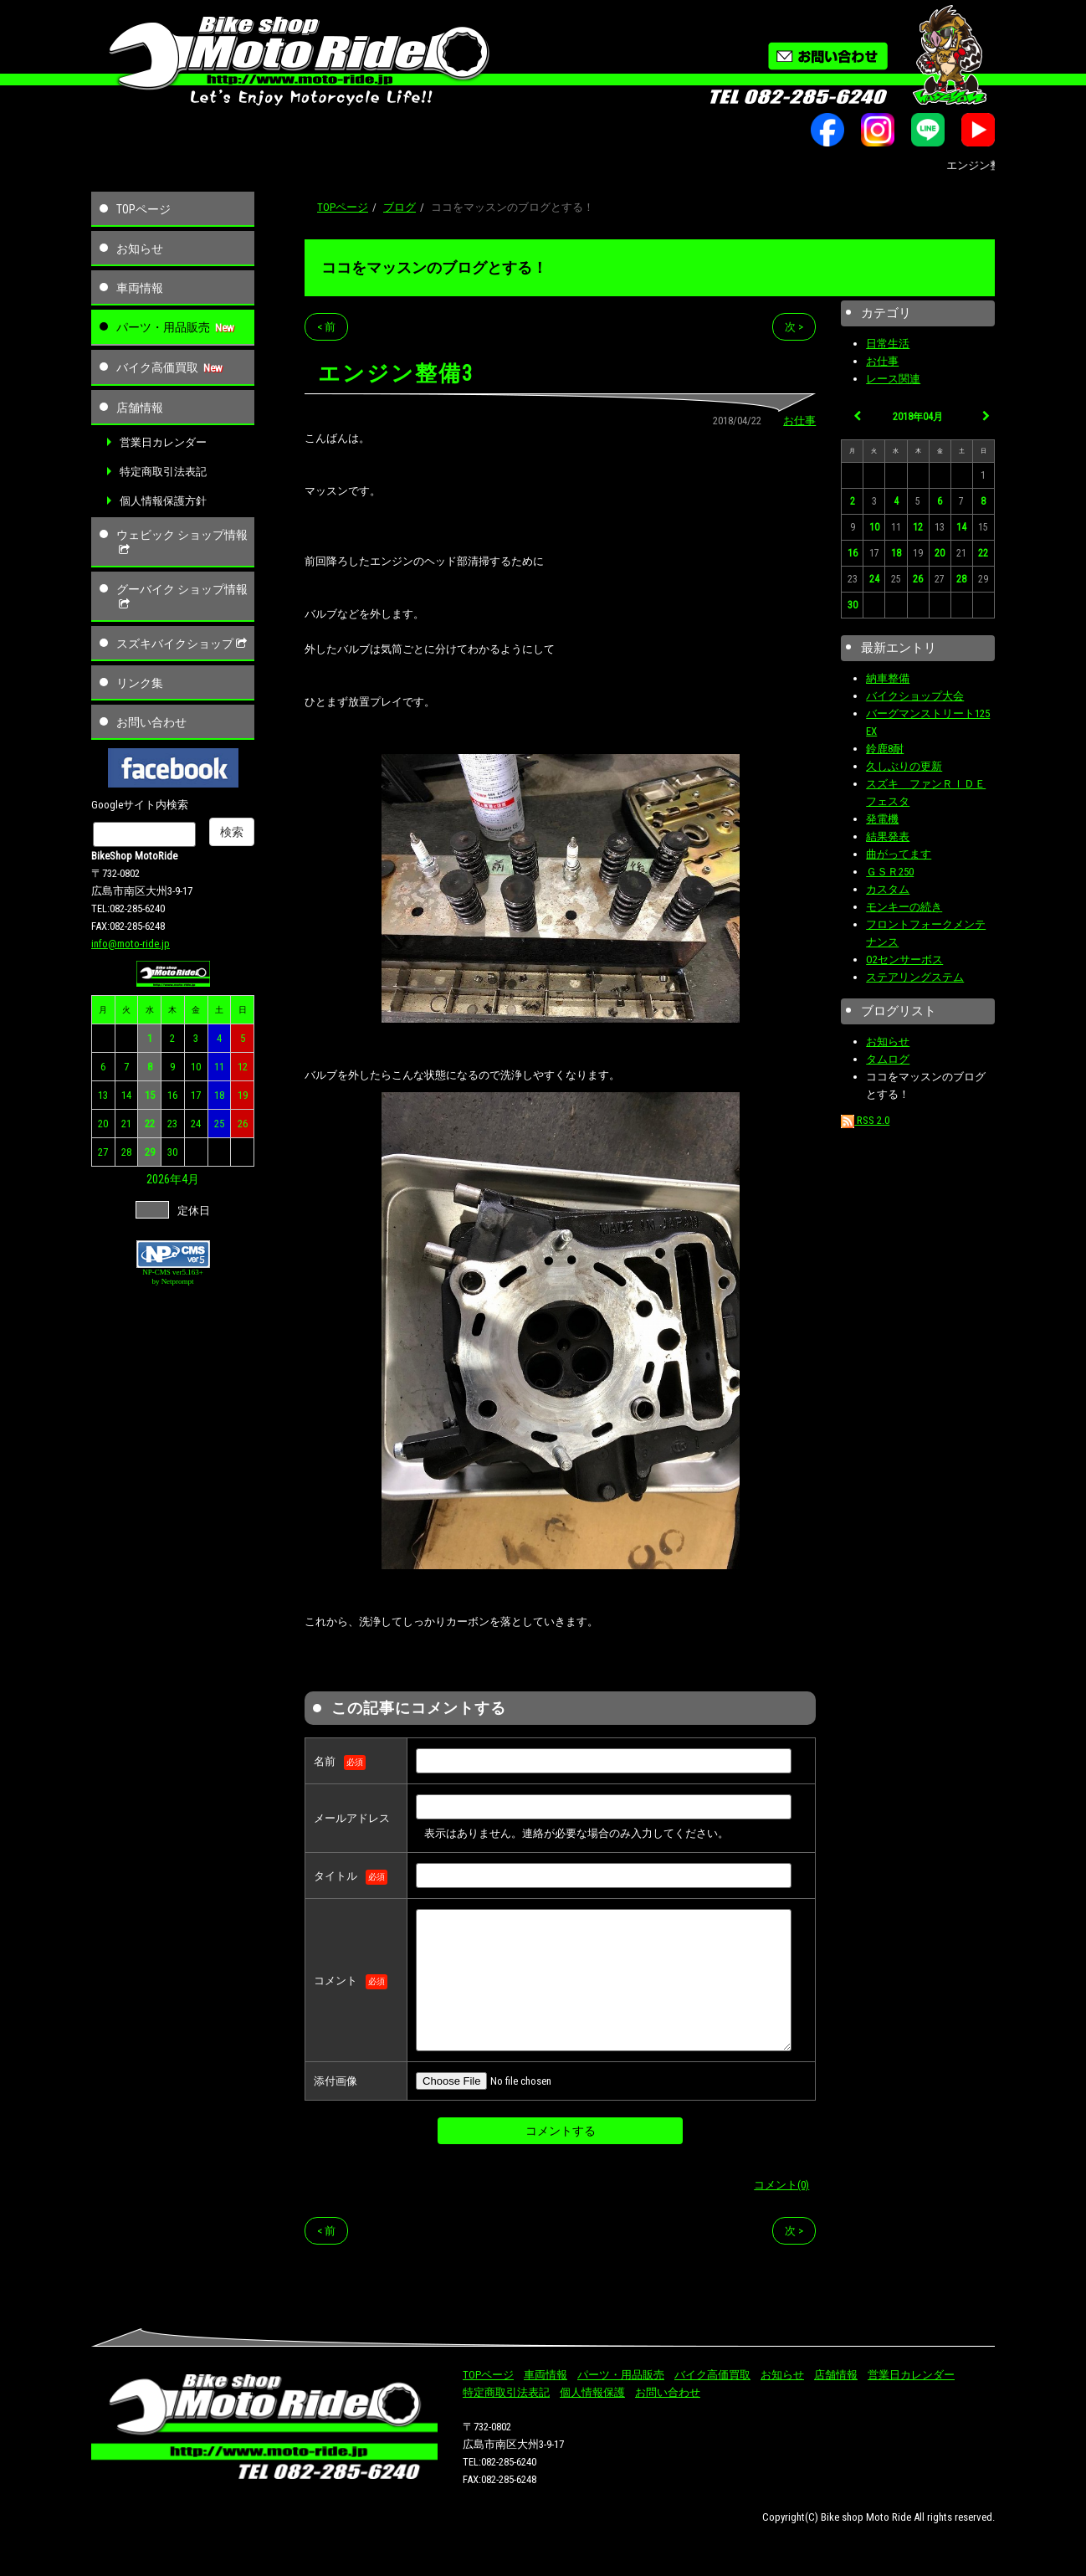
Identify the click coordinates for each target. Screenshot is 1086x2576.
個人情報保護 (592, 2392)
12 (243, 1066)
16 (172, 1095)
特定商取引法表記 (163, 471)
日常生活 (887, 343)
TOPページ (143, 209)
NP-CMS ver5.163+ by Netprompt (172, 1276)
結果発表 (887, 836)
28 (126, 1152)
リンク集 (139, 683)
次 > (794, 327)
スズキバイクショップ (183, 643)
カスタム (887, 889)
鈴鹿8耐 (885, 748)
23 (172, 1123)
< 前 (326, 327)
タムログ (887, 1059)
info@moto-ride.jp (130, 943)
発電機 (882, 819)
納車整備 (887, 678)
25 (219, 1123)
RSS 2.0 (865, 1120)
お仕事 (799, 420)
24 (196, 1123)
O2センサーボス (904, 959)
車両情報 (139, 288)
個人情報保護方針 (163, 501)
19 (243, 1095)
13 (103, 1095)
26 (243, 1123)
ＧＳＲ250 (890, 871)
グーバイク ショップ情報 (182, 596)
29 (150, 1152)
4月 (190, 1179)
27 (103, 1152)
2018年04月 (918, 417)
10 (196, 1066)
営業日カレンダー (163, 442)
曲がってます (898, 854)
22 (150, 1123)
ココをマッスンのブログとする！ (434, 267)
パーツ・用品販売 (163, 327)
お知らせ (139, 248)
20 (103, 1123)
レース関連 (893, 378)
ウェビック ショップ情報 (182, 542)
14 (126, 1095)
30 (172, 1152)
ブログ (399, 207)
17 (196, 1095)
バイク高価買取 (157, 367)
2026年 (164, 1179)
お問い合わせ (151, 722)
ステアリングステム (915, 977)
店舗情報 (139, 407)
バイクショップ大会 (915, 696)
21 (126, 1123)
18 (219, 1095)
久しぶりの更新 (904, 766)
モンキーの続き (904, 907)
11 (219, 1066)
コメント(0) (781, 2184)
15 (150, 1095)
